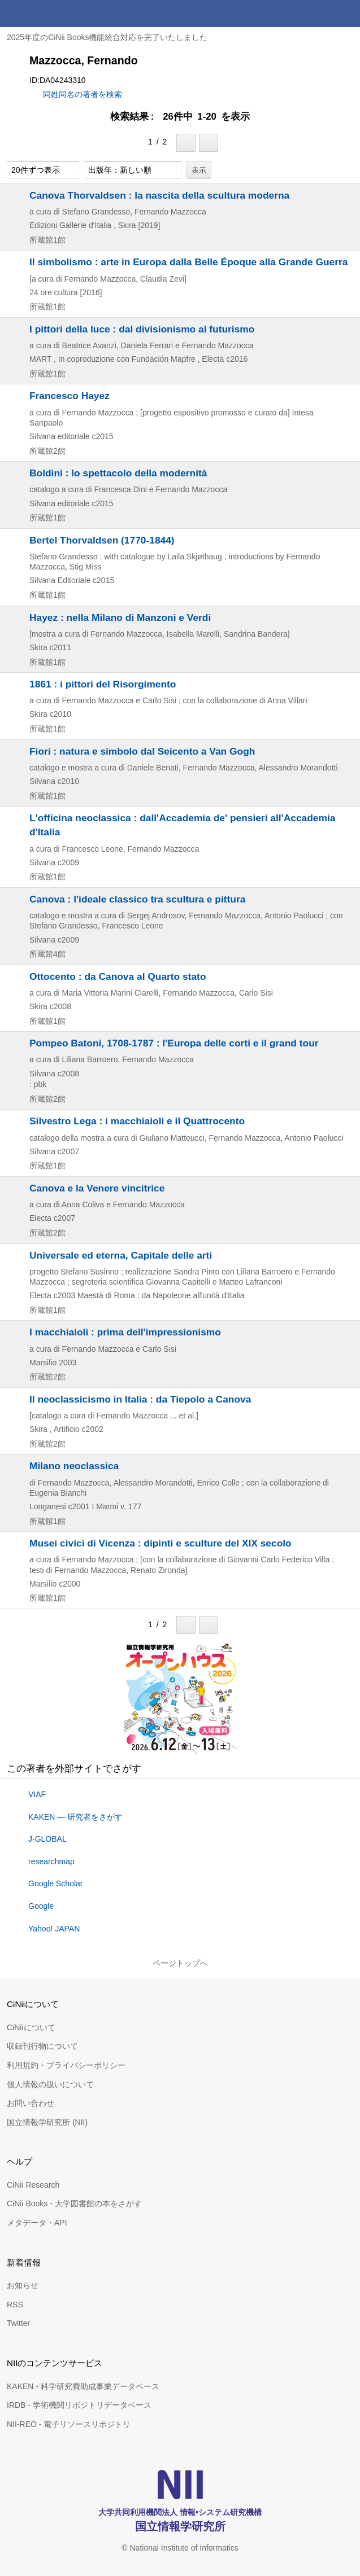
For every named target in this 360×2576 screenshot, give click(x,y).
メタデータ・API (37, 2222)
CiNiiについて (31, 2027)
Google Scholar (55, 1883)
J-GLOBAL (47, 1838)
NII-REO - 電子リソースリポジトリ (69, 2424)
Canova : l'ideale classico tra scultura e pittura (137, 899)
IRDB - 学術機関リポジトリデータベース (79, 2404)
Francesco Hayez (69, 395)
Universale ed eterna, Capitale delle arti (120, 1255)
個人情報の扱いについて (50, 2084)
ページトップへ (180, 1963)
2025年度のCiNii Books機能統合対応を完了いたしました (107, 37)
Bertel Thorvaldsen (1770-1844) (102, 540)
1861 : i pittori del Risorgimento (102, 684)
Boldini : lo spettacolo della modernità (118, 473)
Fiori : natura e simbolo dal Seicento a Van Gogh (142, 751)
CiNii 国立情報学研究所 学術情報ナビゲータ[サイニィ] (49, 13)
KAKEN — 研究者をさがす (75, 1816)
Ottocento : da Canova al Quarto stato (117, 976)
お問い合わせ (30, 2103)
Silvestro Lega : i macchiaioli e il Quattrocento (137, 1121)
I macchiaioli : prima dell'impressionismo (125, 1332)
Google (41, 1906)
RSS (15, 2304)
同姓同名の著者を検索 (82, 94)
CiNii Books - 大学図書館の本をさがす (74, 2203)
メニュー (346, 13)
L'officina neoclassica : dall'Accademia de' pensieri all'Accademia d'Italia (182, 825)
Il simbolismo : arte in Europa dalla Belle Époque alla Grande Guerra (188, 262)
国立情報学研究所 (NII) (47, 2122)
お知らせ (22, 2285)
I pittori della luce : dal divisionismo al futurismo (141, 329)
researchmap (51, 1861)
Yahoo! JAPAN (54, 1928)
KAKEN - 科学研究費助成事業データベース (83, 2386)
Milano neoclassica (74, 1465)
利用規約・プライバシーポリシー (66, 2065)
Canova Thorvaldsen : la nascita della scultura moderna (159, 195)
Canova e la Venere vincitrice (96, 1188)
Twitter (18, 2323)
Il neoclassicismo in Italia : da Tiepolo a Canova (140, 1399)
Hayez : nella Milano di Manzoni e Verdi (120, 617)
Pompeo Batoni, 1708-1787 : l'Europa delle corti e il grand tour (174, 1043)
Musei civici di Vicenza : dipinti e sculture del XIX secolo (160, 1543)
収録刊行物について (42, 2046)
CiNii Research (33, 2184)
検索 (319, 13)
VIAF (37, 1794)
